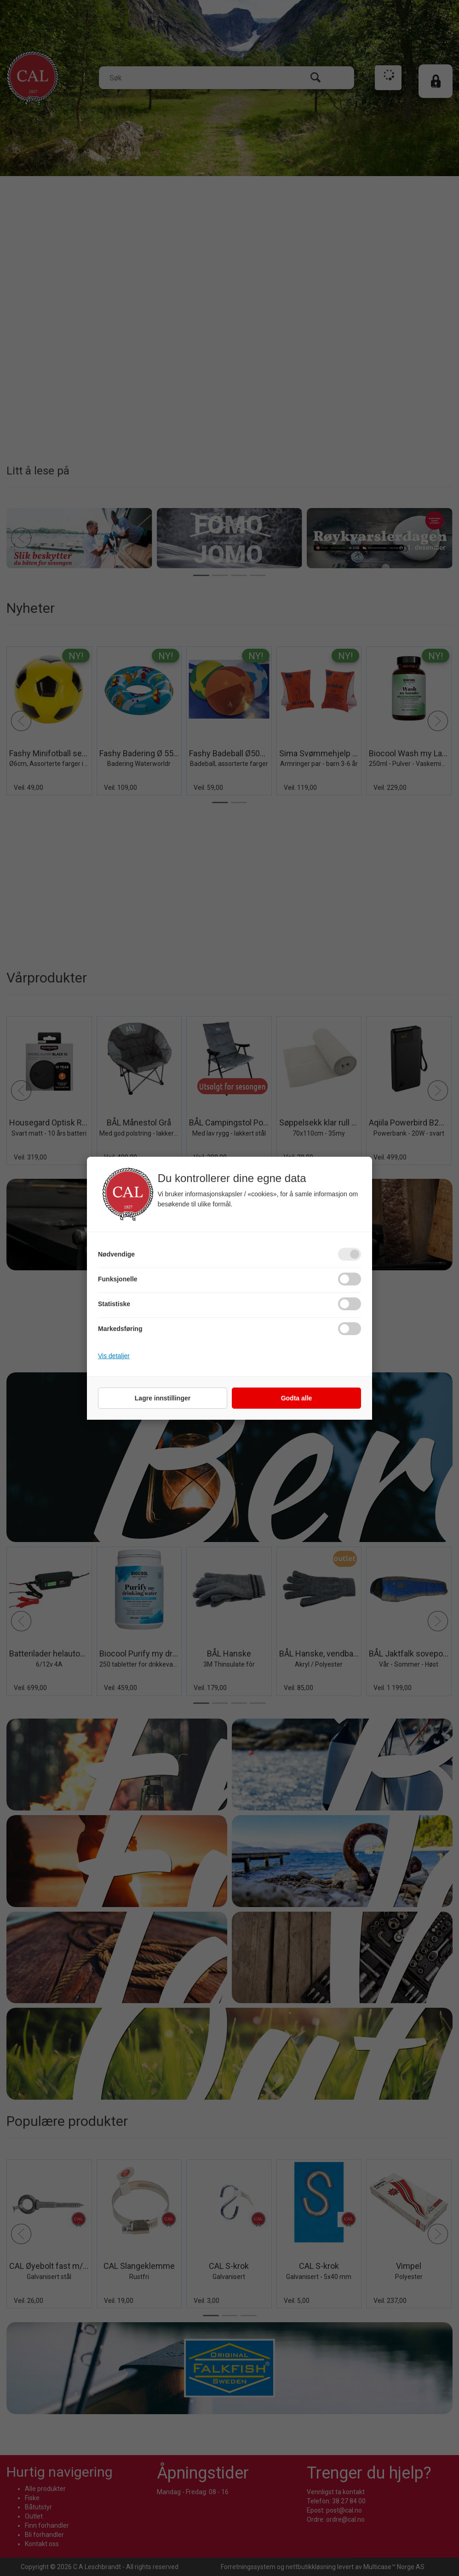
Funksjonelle (118, 1279)
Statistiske (114, 1304)
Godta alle (296, 1398)
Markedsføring (120, 1328)
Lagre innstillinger (162, 1398)
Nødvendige (116, 1254)
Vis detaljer (114, 1355)
